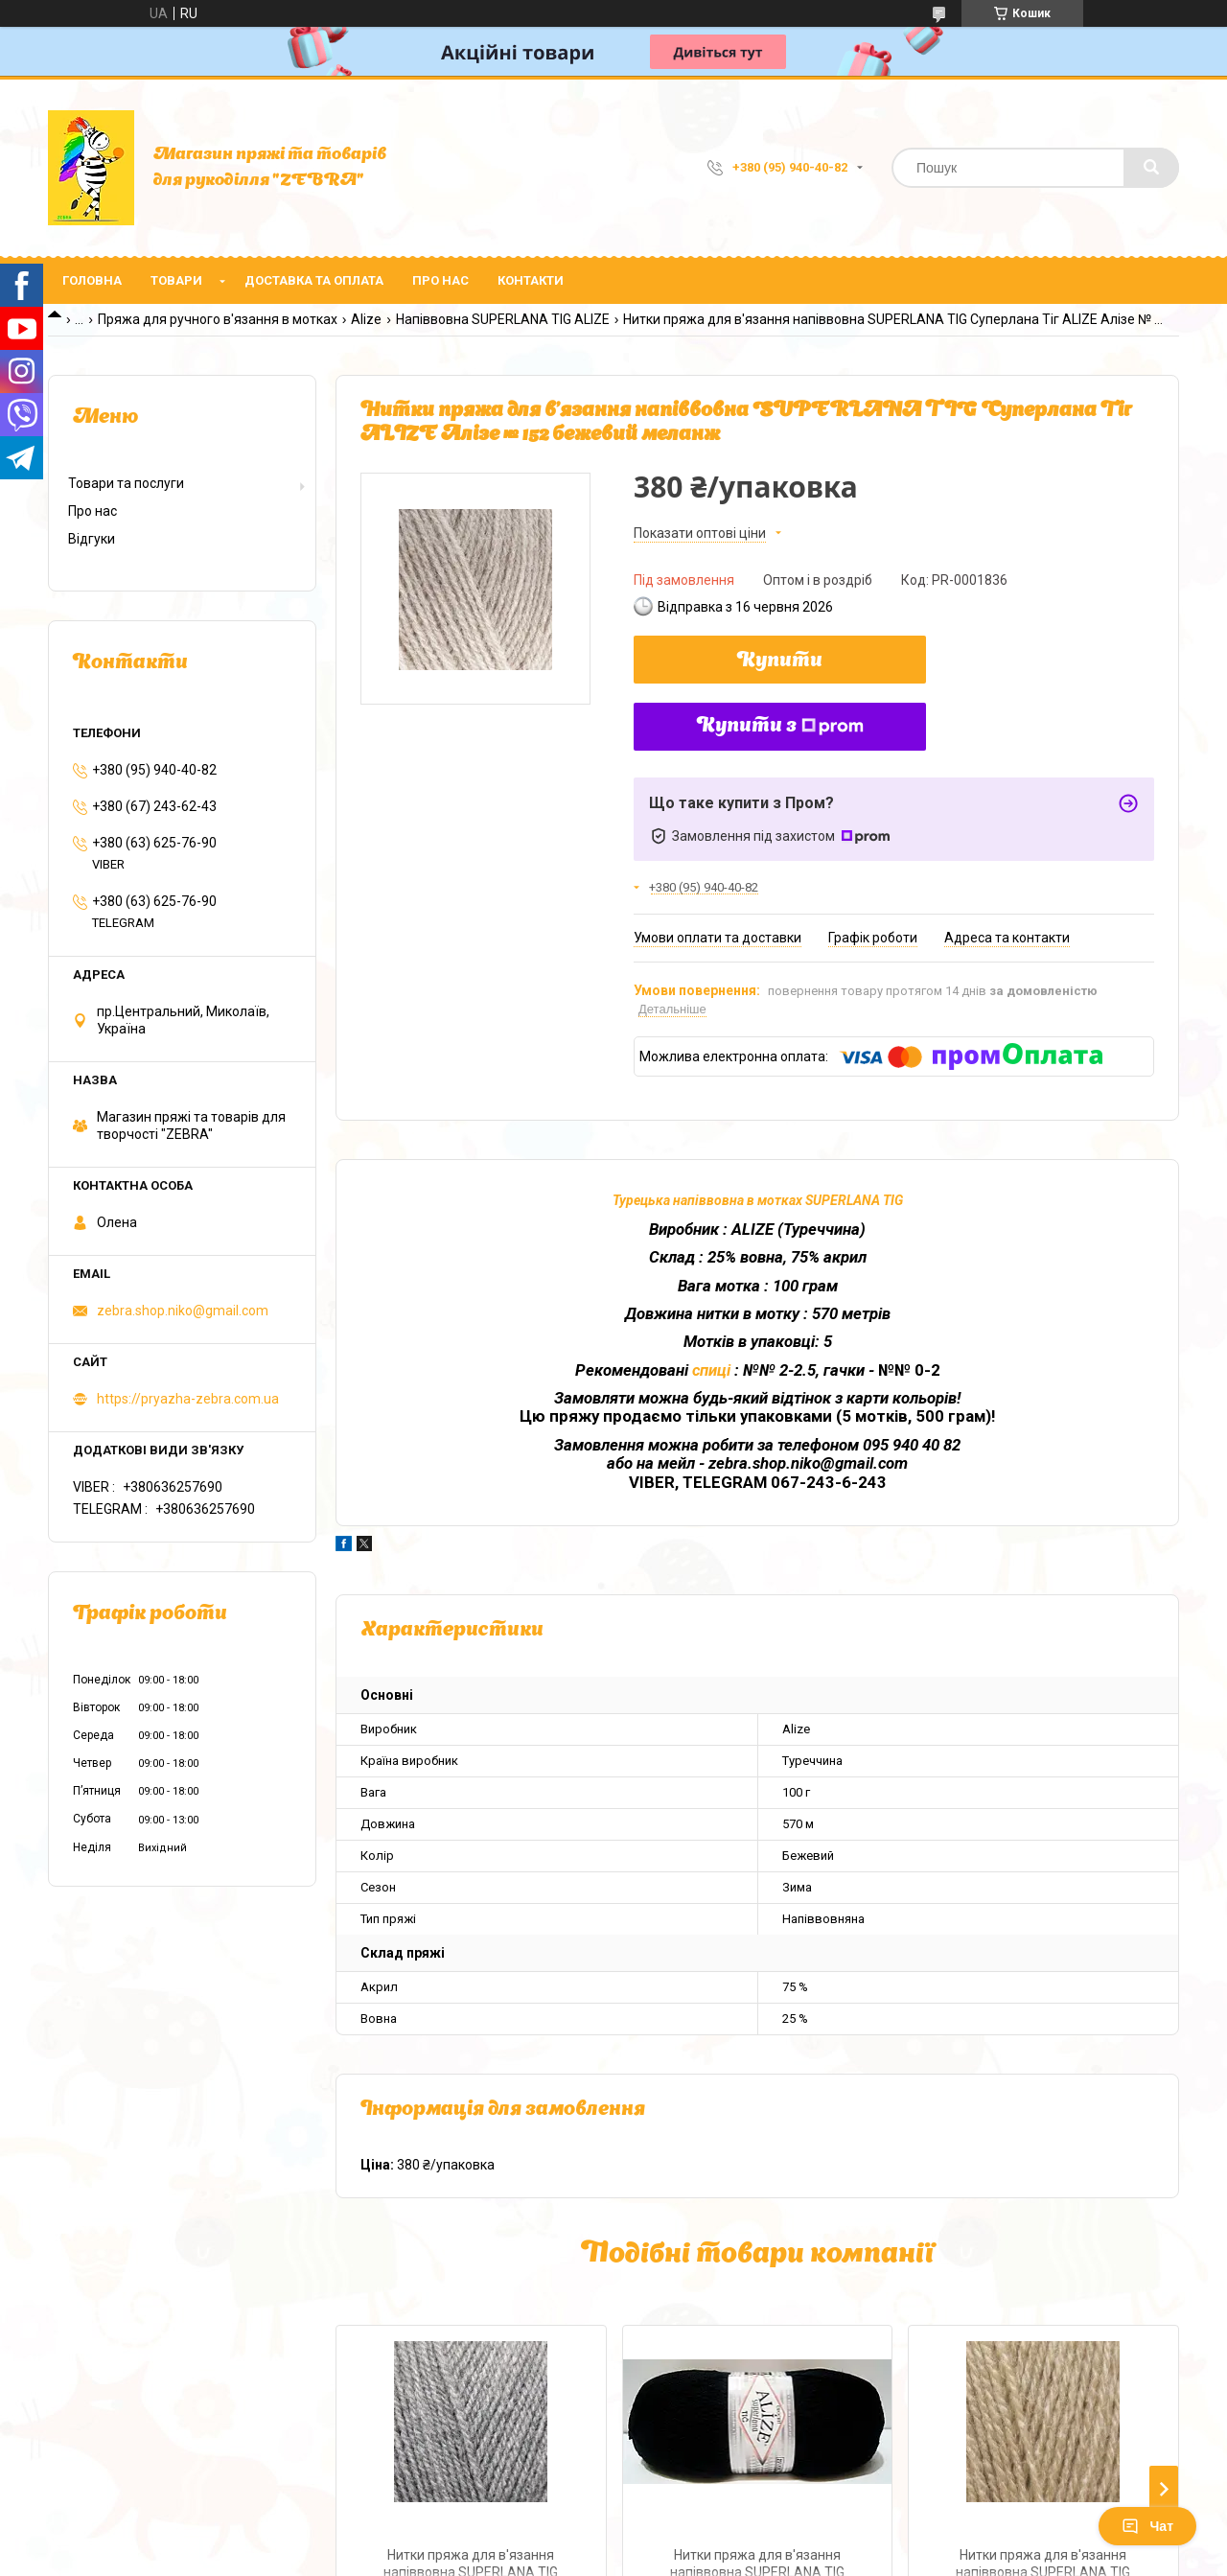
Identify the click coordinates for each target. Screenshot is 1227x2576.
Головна (92, 280)
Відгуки (91, 538)
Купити (779, 661)
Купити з (780, 726)
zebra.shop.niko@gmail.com (182, 1310)
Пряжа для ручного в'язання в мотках (217, 319)
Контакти (531, 280)
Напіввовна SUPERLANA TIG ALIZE (503, 319)
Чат (1147, 2526)
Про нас (440, 280)
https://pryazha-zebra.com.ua (188, 1398)
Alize (366, 319)
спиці (713, 1370)
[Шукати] (1151, 168)
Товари (176, 280)
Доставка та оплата (313, 280)
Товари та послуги (126, 483)
